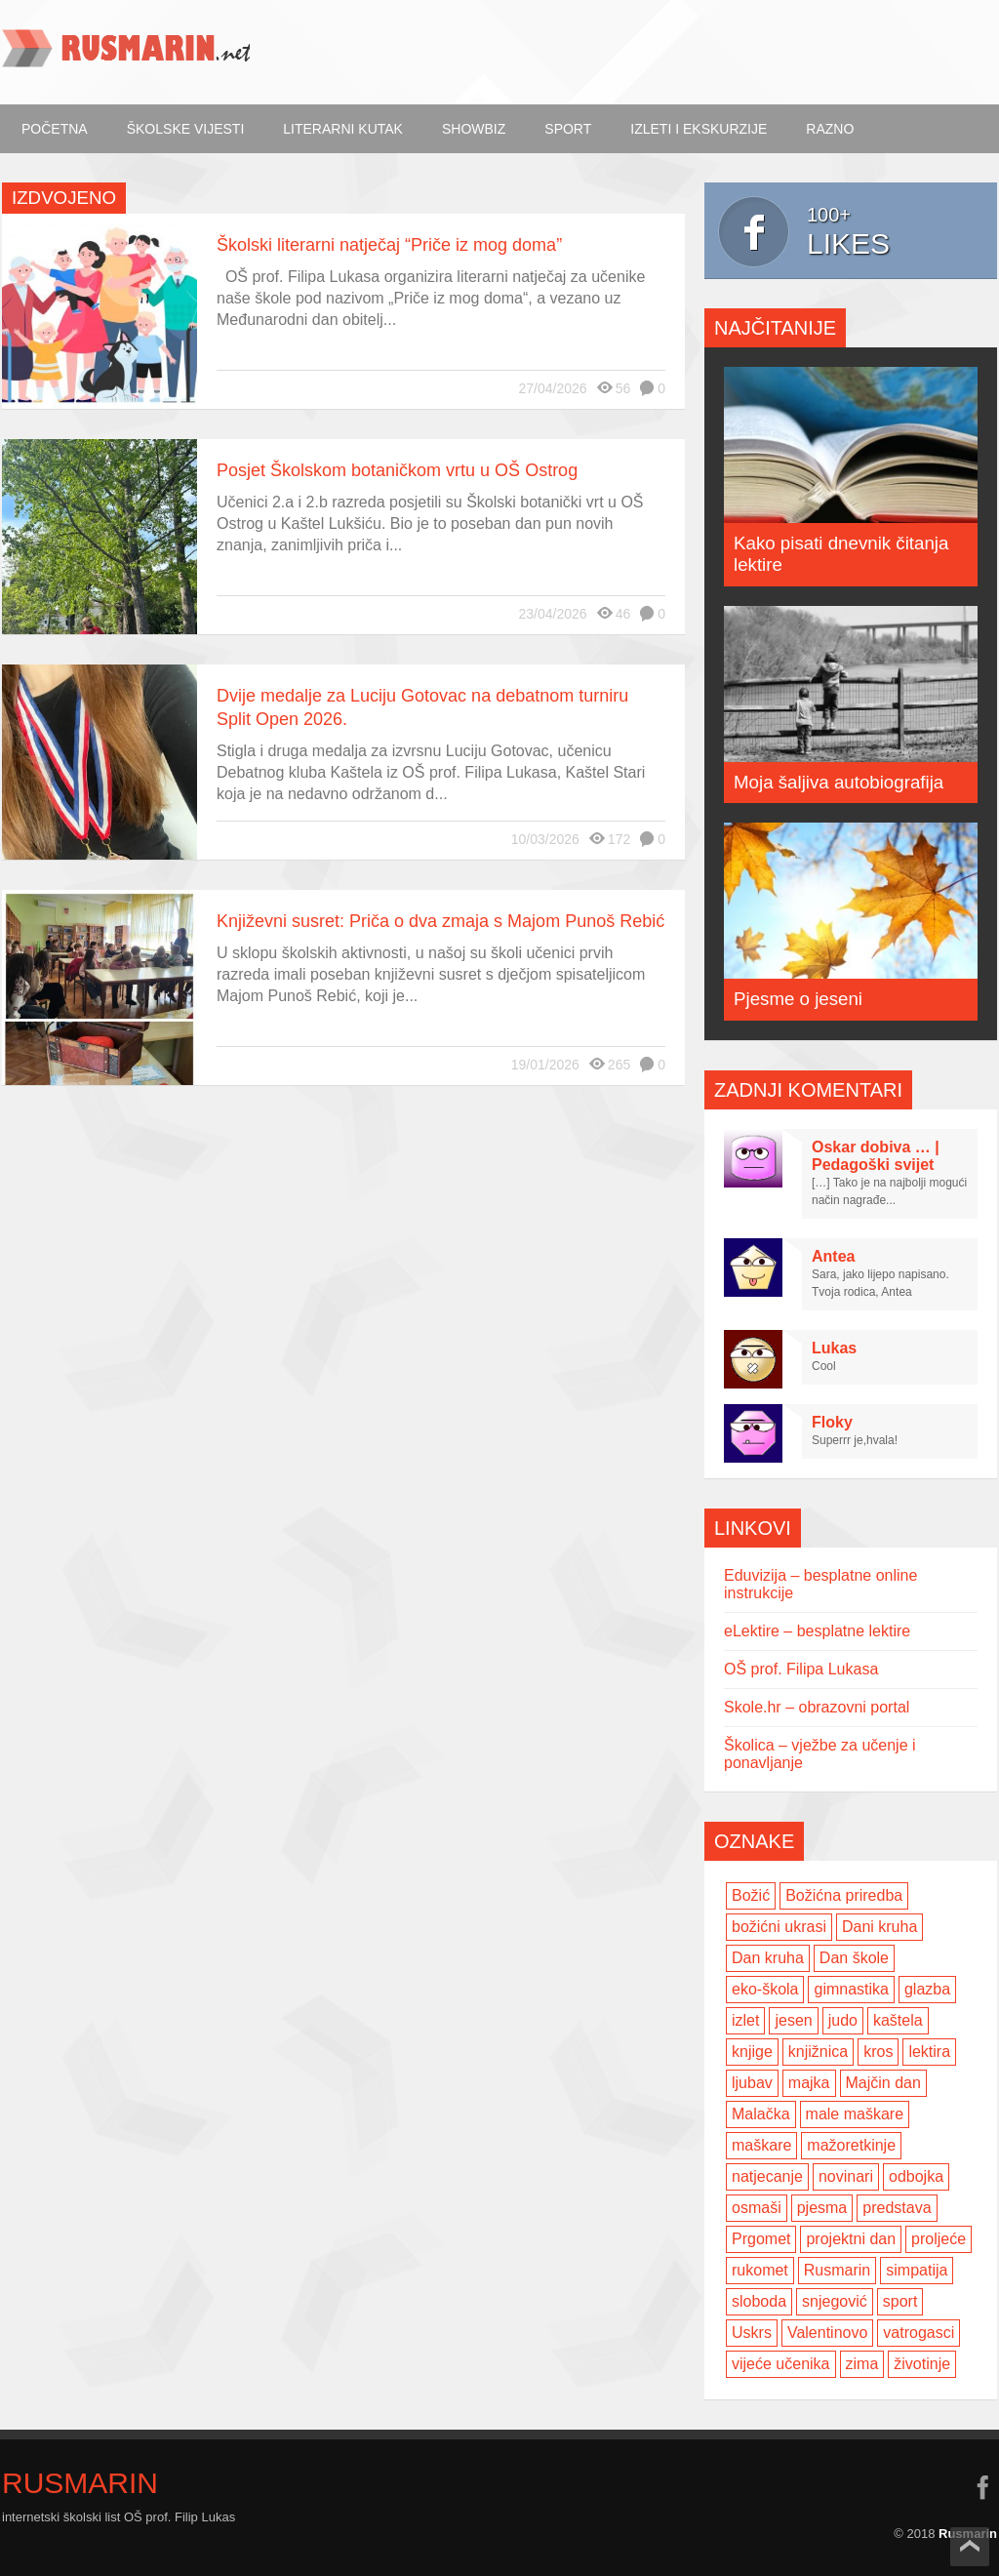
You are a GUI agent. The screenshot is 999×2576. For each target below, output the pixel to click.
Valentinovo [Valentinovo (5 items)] (827, 2332)
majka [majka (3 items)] (809, 2082)
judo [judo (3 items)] (843, 2020)
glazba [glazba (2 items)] (927, 1989)
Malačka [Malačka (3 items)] (761, 2114)
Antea (833, 1256)
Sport (567, 129)
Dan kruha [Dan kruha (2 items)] (768, 1958)
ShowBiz (473, 129)
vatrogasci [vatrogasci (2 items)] (918, 2332)
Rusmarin (80, 2483)
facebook (982, 2487)
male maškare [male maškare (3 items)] (854, 2114)
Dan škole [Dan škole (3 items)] (854, 1958)
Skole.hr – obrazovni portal (816, 1707)
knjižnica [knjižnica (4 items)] (818, 2051)
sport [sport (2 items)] (900, 2301)
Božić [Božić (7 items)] (751, 1895)
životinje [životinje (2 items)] (922, 2363)
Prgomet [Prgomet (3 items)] (761, 2239)
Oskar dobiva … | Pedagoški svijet (875, 1156)
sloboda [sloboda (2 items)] (759, 2301)
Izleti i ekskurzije (698, 129)
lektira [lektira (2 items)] (929, 2051)
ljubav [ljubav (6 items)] (752, 2082)
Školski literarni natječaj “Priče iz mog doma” (389, 245)
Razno (830, 129)
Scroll (969, 2546)
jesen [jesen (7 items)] (793, 2020)
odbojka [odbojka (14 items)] (916, 2176)
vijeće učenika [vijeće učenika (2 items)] (781, 2363)
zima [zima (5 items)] (862, 2363)
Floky (832, 1422)
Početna (54, 129)
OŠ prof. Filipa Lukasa (801, 1669)
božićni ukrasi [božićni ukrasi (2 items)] (779, 1926)
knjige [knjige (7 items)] (752, 2051)
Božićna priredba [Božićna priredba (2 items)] (843, 1895)
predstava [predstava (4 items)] (896, 2207)
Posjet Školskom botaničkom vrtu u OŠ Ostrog (397, 470)
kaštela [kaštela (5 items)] (898, 2020)
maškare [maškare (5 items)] (761, 2145)
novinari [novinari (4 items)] (846, 2176)
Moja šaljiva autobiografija (838, 782)
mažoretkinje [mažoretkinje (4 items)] (851, 2145)
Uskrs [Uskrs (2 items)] (752, 2332)
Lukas (834, 1348)
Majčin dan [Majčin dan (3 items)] (883, 2082)
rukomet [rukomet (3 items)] (760, 2270)
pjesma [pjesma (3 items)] (822, 2207)
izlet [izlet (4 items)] (745, 2020)
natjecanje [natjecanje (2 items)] (767, 2176)
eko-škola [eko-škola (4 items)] (765, 1989)
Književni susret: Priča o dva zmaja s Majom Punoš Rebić (440, 921)
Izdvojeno (64, 197)
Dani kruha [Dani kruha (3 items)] (879, 1926)
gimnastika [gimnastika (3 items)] (851, 1989)
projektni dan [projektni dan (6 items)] (851, 2239)
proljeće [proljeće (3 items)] (938, 2239)
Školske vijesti (186, 129)
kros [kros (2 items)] (878, 2051)
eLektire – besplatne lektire (817, 1631)
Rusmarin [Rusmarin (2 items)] (837, 2270)
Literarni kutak (343, 129)
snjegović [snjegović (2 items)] (834, 2301)
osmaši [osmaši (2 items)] (756, 2207)
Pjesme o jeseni (798, 998)
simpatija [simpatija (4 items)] (916, 2270)
